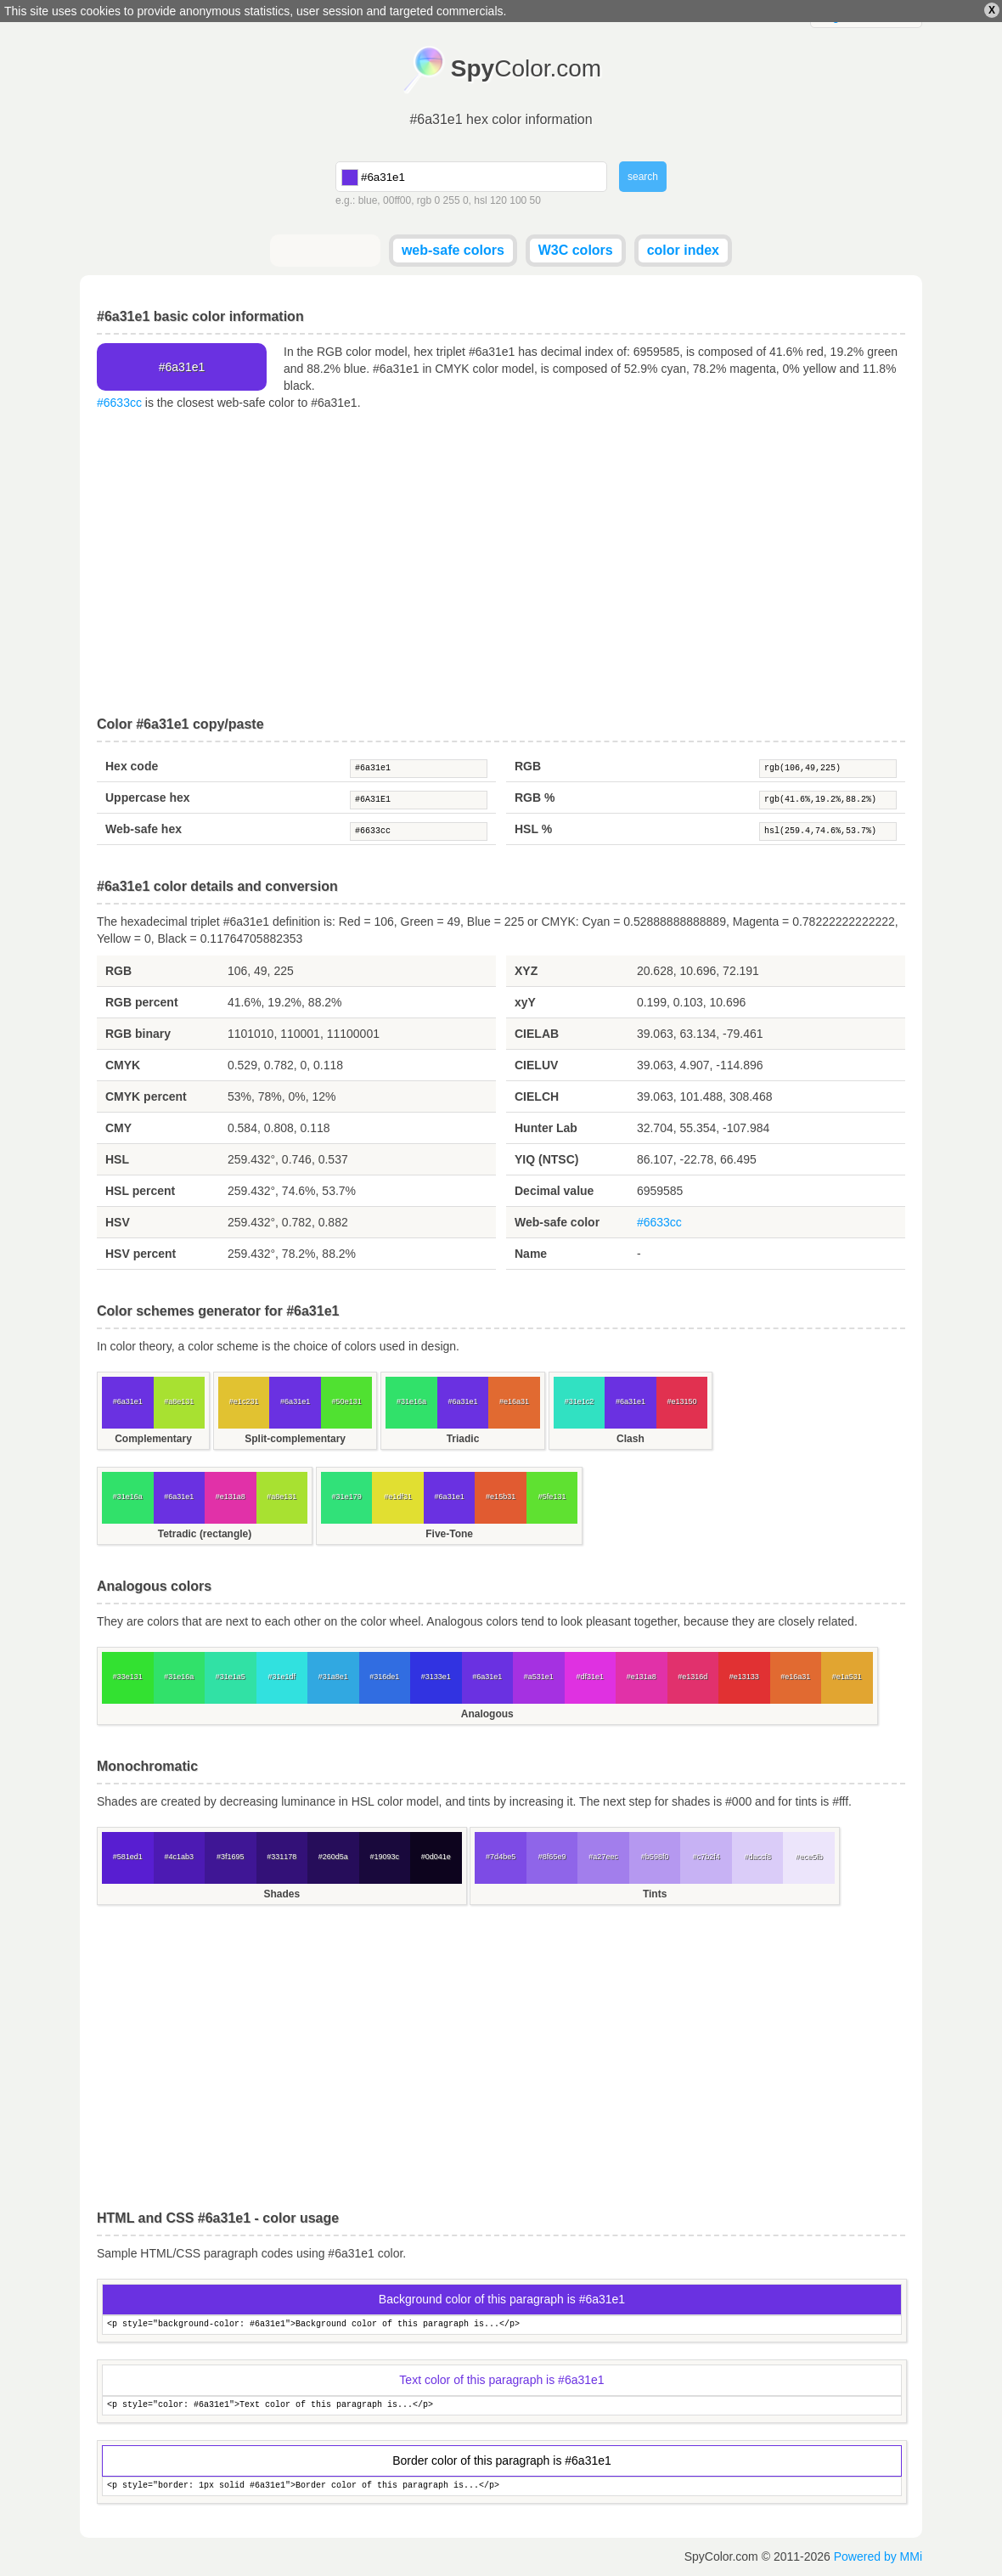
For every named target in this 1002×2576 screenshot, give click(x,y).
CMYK (122, 1065)
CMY (118, 1128)
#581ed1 (128, 1856)
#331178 (281, 1856)
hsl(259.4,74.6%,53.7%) (828, 831)
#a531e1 (539, 1676)
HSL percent (140, 1191)
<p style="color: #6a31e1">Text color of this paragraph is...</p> (502, 2405)
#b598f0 (655, 1856)
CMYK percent (146, 1096)
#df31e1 (590, 1676)
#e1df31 (398, 1496)
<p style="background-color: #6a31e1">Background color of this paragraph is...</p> (502, 2325)
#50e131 (347, 1401)
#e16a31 (514, 1401)
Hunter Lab (546, 1128)
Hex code (131, 766)
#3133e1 (436, 1676)
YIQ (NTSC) (546, 1159)
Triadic (463, 1439)
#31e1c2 (579, 1401)
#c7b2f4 (706, 1856)
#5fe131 (552, 1496)
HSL (117, 1159)
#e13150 (681, 1401)
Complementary (153, 1439)
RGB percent (141, 1002)
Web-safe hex (143, 829)
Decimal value (554, 1191)
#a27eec (603, 1856)
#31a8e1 (333, 1676)
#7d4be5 (500, 1856)
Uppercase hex (147, 797)
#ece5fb (809, 1856)
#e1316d (692, 1676)
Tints (655, 1894)
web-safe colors (453, 250)
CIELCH (537, 1096)
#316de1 (384, 1676)
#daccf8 (757, 1856)
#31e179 (347, 1496)
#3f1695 (231, 1856)
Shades (281, 1894)
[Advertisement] (501, 564)
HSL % (533, 829)
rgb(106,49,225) (828, 768)
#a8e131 (179, 1401)
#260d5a (333, 1856)
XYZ (526, 971)
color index (683, 250)
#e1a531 (847, 1676)
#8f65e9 (552, 1856)
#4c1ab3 (179, 1856)
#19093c (384, 1856)
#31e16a (411, 1401)
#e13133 (744, 1676)
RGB (528, 766)
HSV (117, 1222)
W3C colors (575, 250)
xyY (525, 1002)
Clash (630, 1439)
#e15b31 (500, 1496)
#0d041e (436, 1856)
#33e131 (128, 1676)
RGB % (534, 797)
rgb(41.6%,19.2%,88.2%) (828, 800)
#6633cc (119, 402)
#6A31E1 (418, 800)
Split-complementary (295, 1439)
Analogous (487, 1714)
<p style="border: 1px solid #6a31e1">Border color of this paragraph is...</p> (502, 2486)
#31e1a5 (230, 1676)
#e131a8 (230, 1496)
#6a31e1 (418, 768)
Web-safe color (557, 1222)
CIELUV (536, 1065)
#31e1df (281, 1676)
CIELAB (537, 1033)
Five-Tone (449, 1534)
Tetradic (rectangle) (204, 1534)
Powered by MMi (878, 2556)
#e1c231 (244, 1401)
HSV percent (140, 1253)
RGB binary (138, 1033)
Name (531, 1253)
